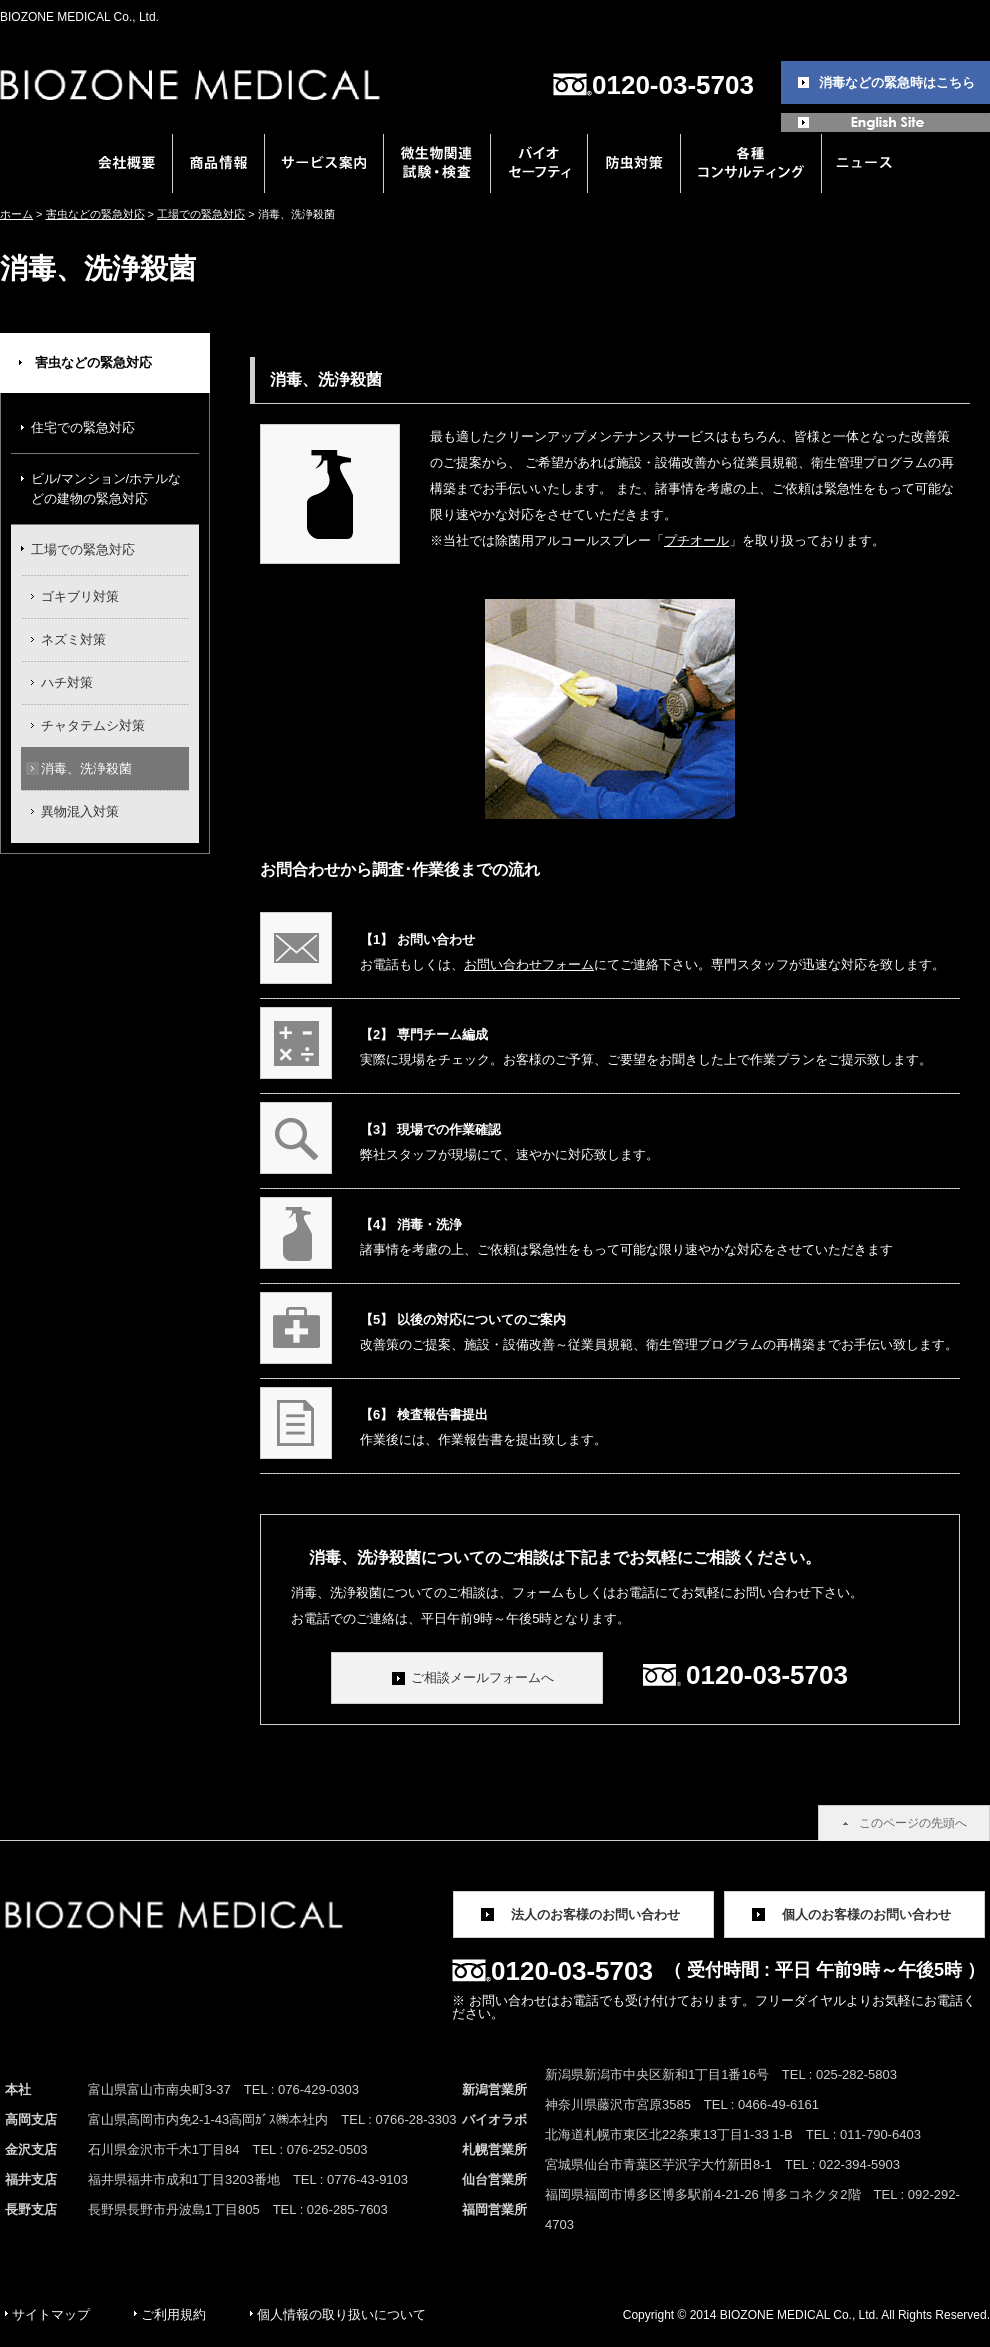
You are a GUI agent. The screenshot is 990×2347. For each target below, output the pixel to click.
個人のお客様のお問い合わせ (866, 1914)
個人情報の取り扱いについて (341, 2314)
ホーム (16, 214)
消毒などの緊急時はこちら (897, 82)
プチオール (696, 540)
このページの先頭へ (913, 1823)
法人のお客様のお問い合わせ (595, 1914)
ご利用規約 (173, 2314)
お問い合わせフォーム (529, 964)
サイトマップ (51, 2314)
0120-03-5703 (673, 85)
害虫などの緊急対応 (95, 214)
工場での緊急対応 (201, 214)
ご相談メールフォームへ (482, 1677)
